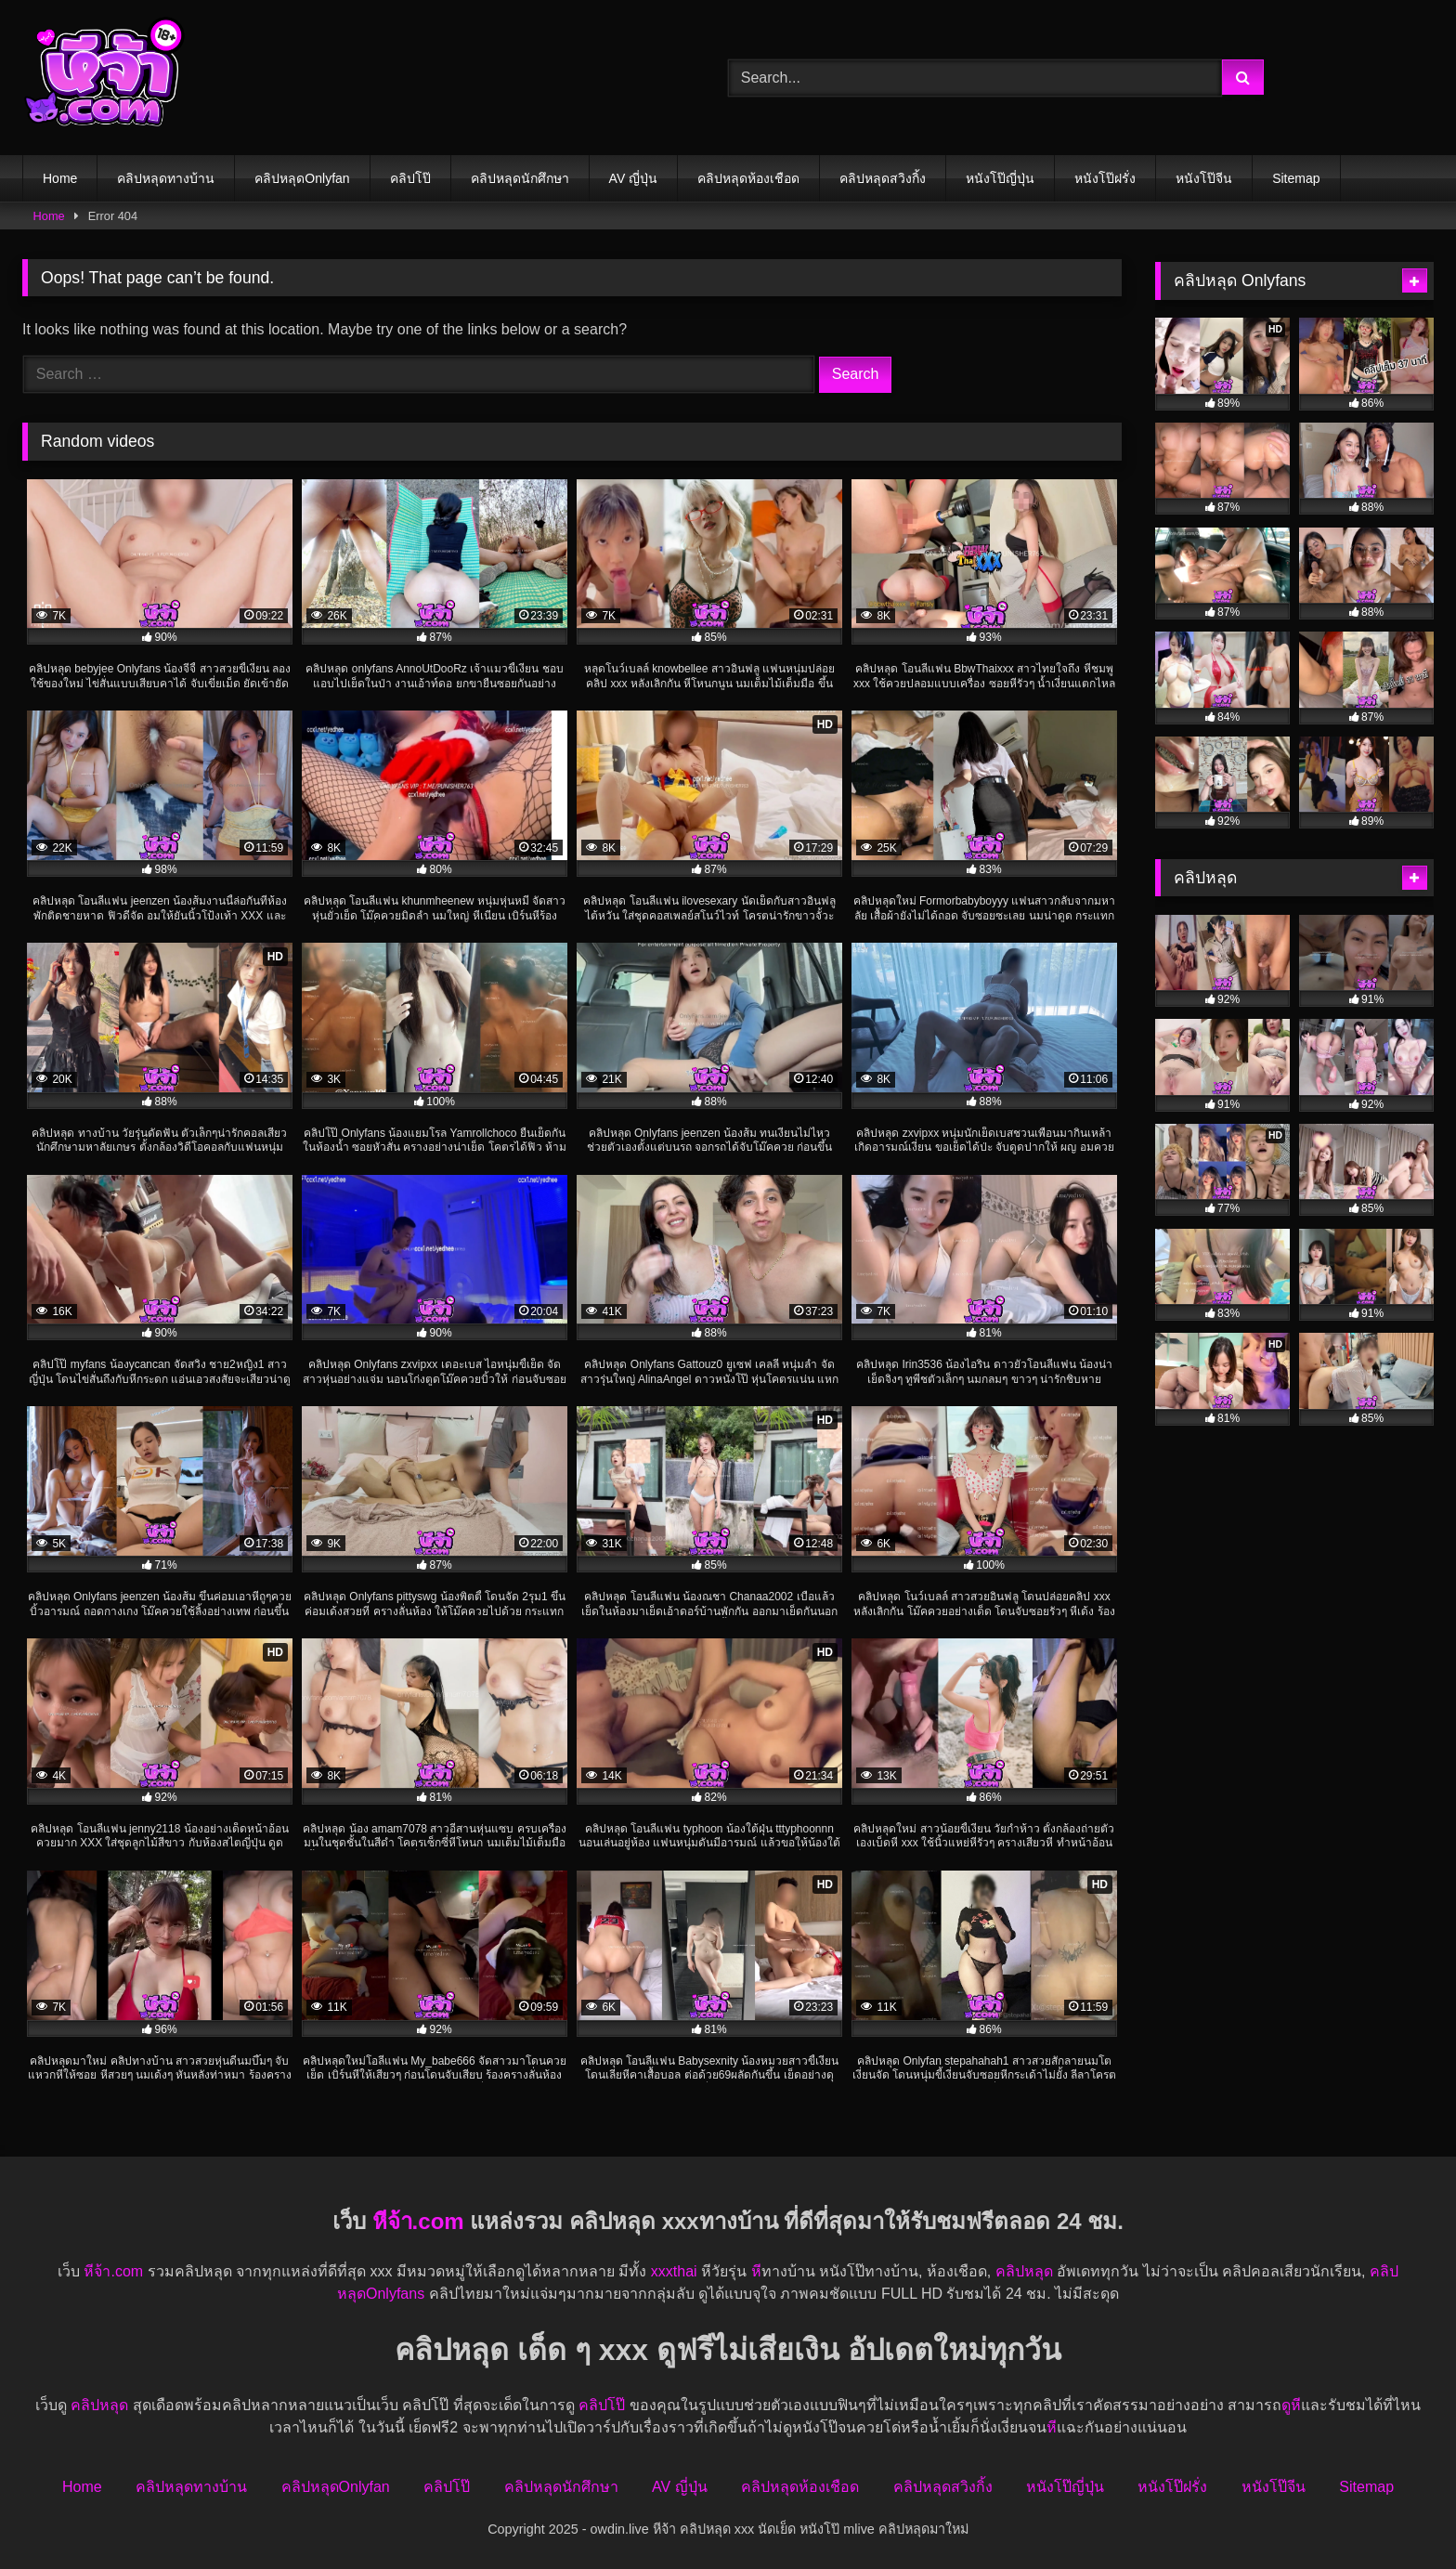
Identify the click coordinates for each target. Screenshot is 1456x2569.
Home (60, 178)
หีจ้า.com (418, 2221)
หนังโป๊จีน (1204, 178)
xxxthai (674, 2271)
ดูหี (1291, 2405)
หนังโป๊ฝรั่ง (1105, 178)
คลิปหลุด (1024, 2271)
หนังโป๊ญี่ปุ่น (1000, 178)
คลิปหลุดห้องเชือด (748, 178)
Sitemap (1296, 178)
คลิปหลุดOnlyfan (301, 178)
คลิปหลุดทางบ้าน (165, 178)
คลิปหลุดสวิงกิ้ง (882, 178)
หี (756, 2271)
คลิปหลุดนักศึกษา (520, 178)
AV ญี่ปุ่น (633, 178)
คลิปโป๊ (410, 178)
